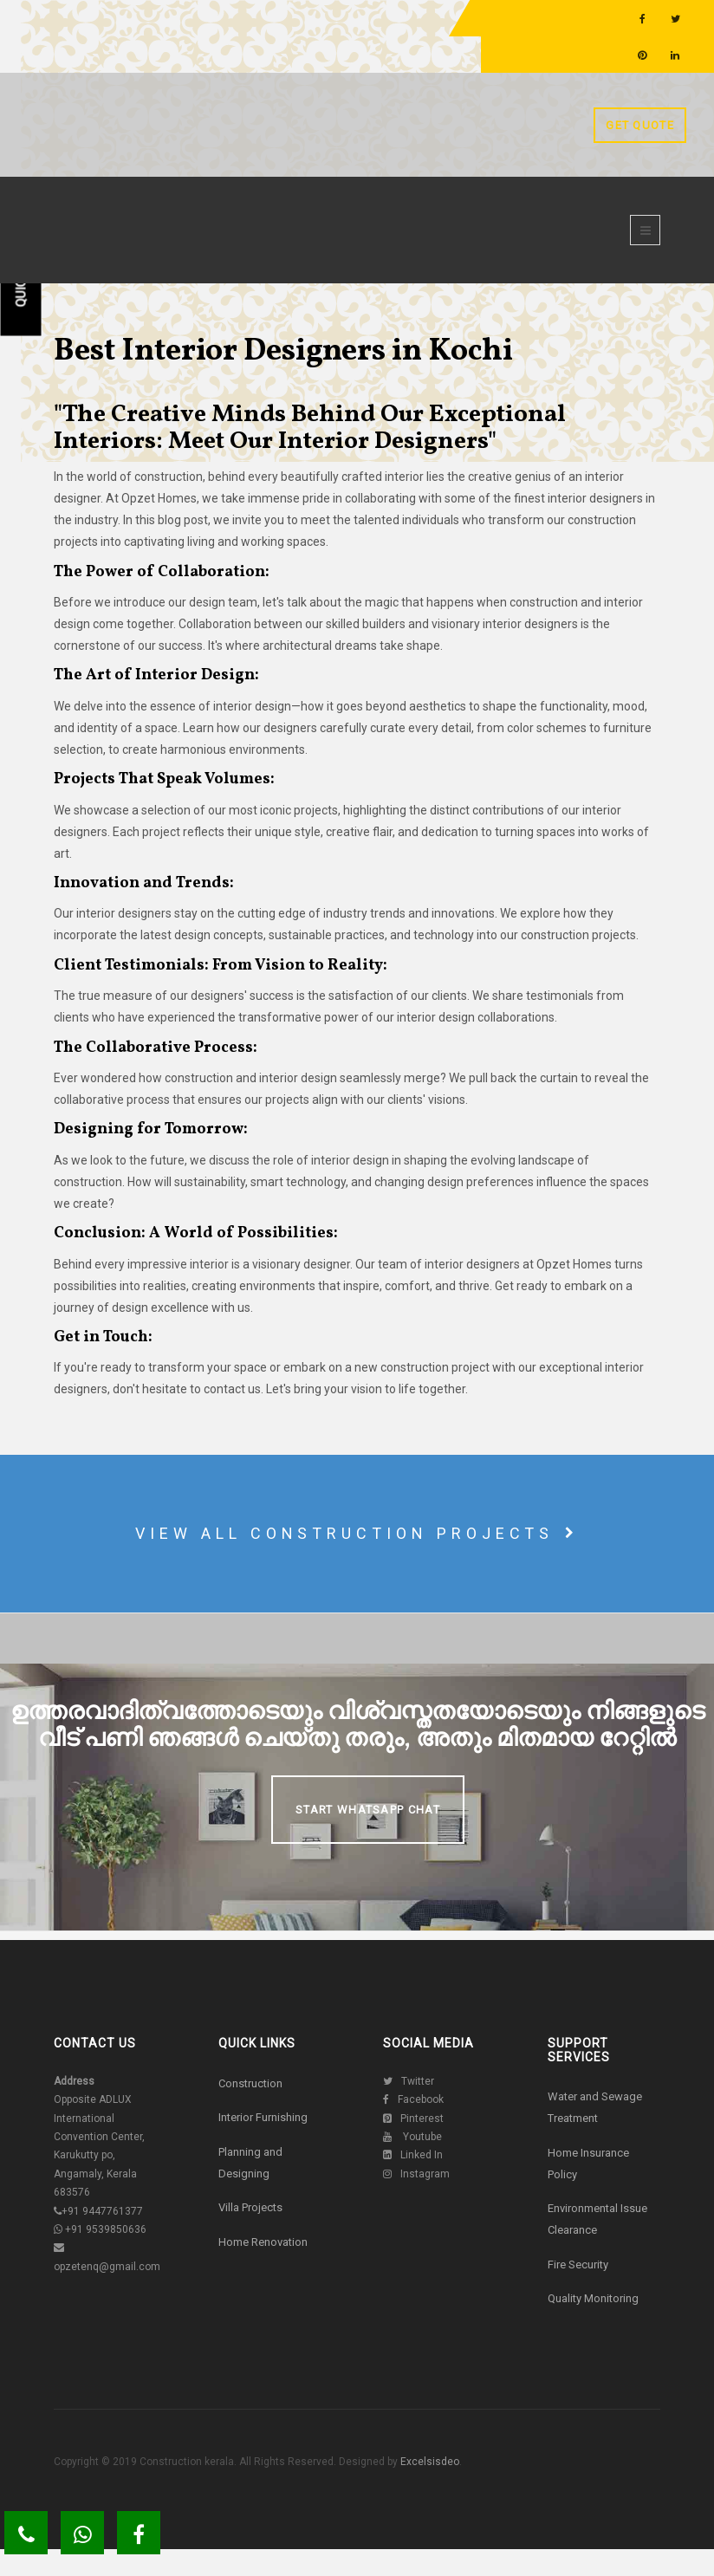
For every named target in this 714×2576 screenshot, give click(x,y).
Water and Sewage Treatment (595, 2107)
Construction (250, 2083)
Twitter (408, 2081)
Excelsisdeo (428, 2462)
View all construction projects (357, 1533)
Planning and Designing (250, 2162)
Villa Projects (250, 2207)
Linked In (413, 2155)
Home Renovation (263, 2241)
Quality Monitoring (593, 2298)
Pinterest (413, 2118)
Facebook (413, 2099)
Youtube (412, 2137)
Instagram (416, 2174)
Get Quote (640, 125)
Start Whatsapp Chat (367, 1809)
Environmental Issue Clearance (597, 2219)
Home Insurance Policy (588, 2163)
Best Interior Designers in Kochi (283, 351)
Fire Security (578, 2264)
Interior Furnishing (263, 2117)
